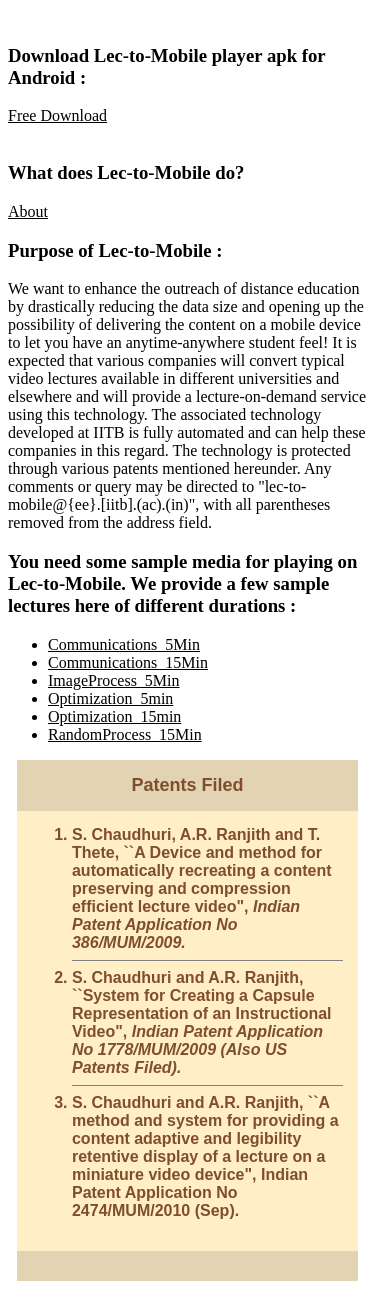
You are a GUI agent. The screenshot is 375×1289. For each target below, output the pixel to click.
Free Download (57, 115)
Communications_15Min (128, 662)
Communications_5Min (124, 644)
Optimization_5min (110, 698)
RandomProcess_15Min (125, 734)
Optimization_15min (114, 716)
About (28, 211)
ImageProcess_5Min (114, 680)
